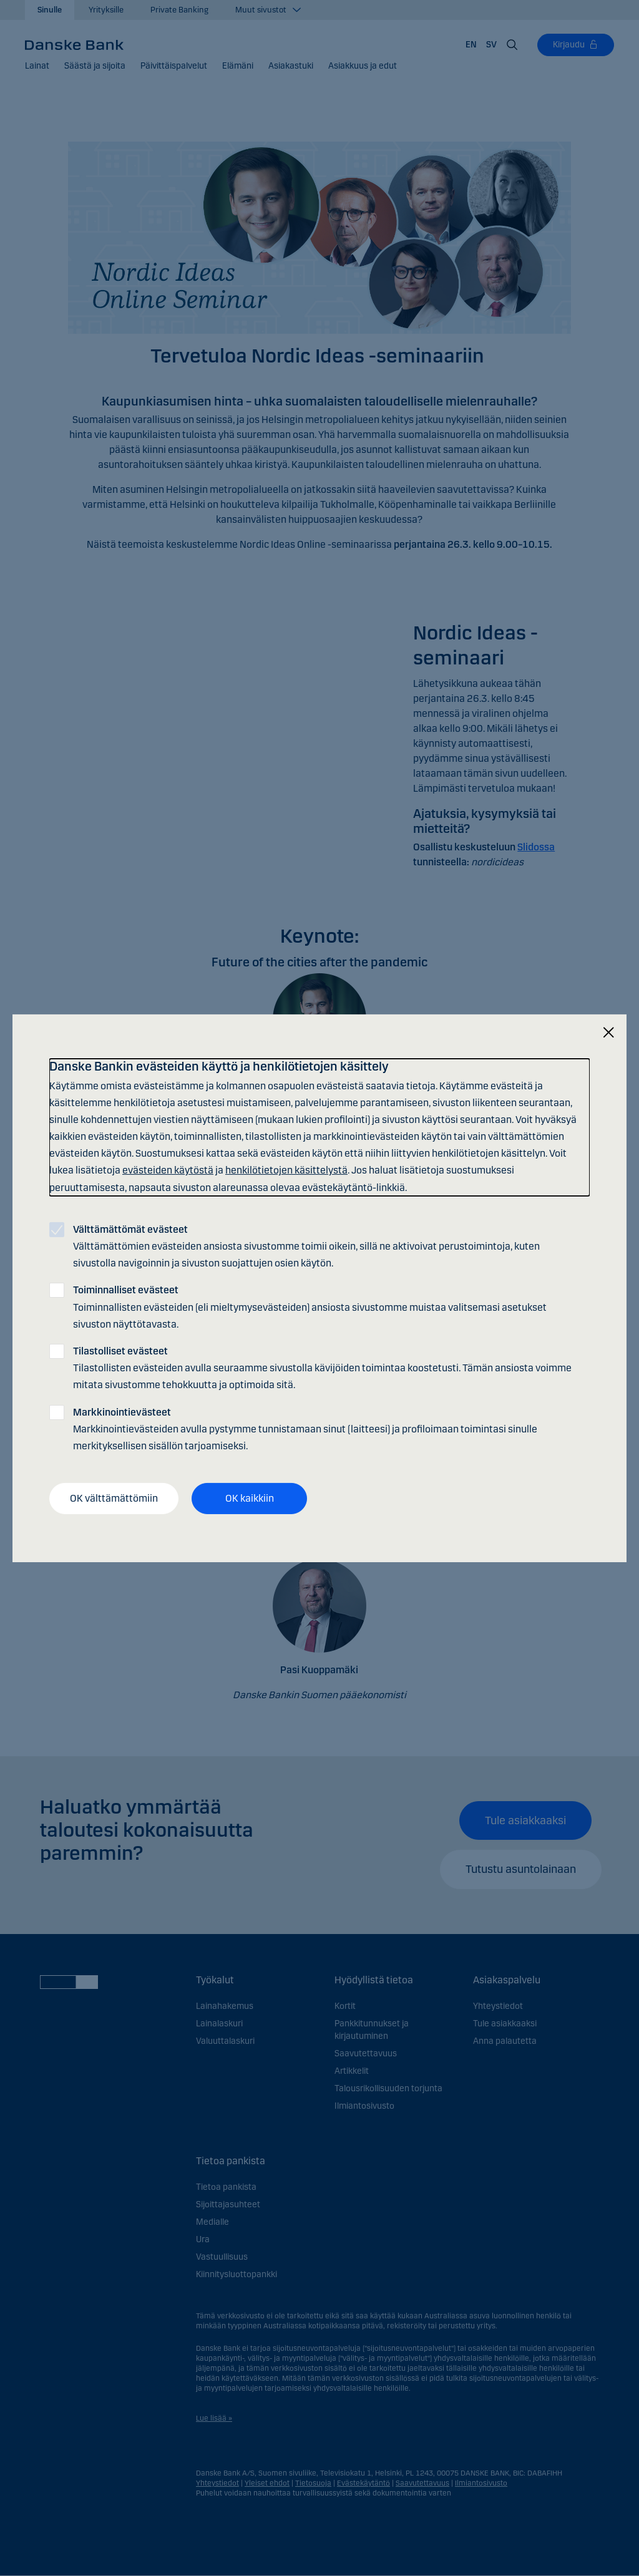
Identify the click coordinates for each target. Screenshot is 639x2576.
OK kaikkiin (249, 1498)
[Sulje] (608, 1032)
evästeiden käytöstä (167, 1170)
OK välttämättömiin (114, 1498)
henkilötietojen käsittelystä (286, 1170)
